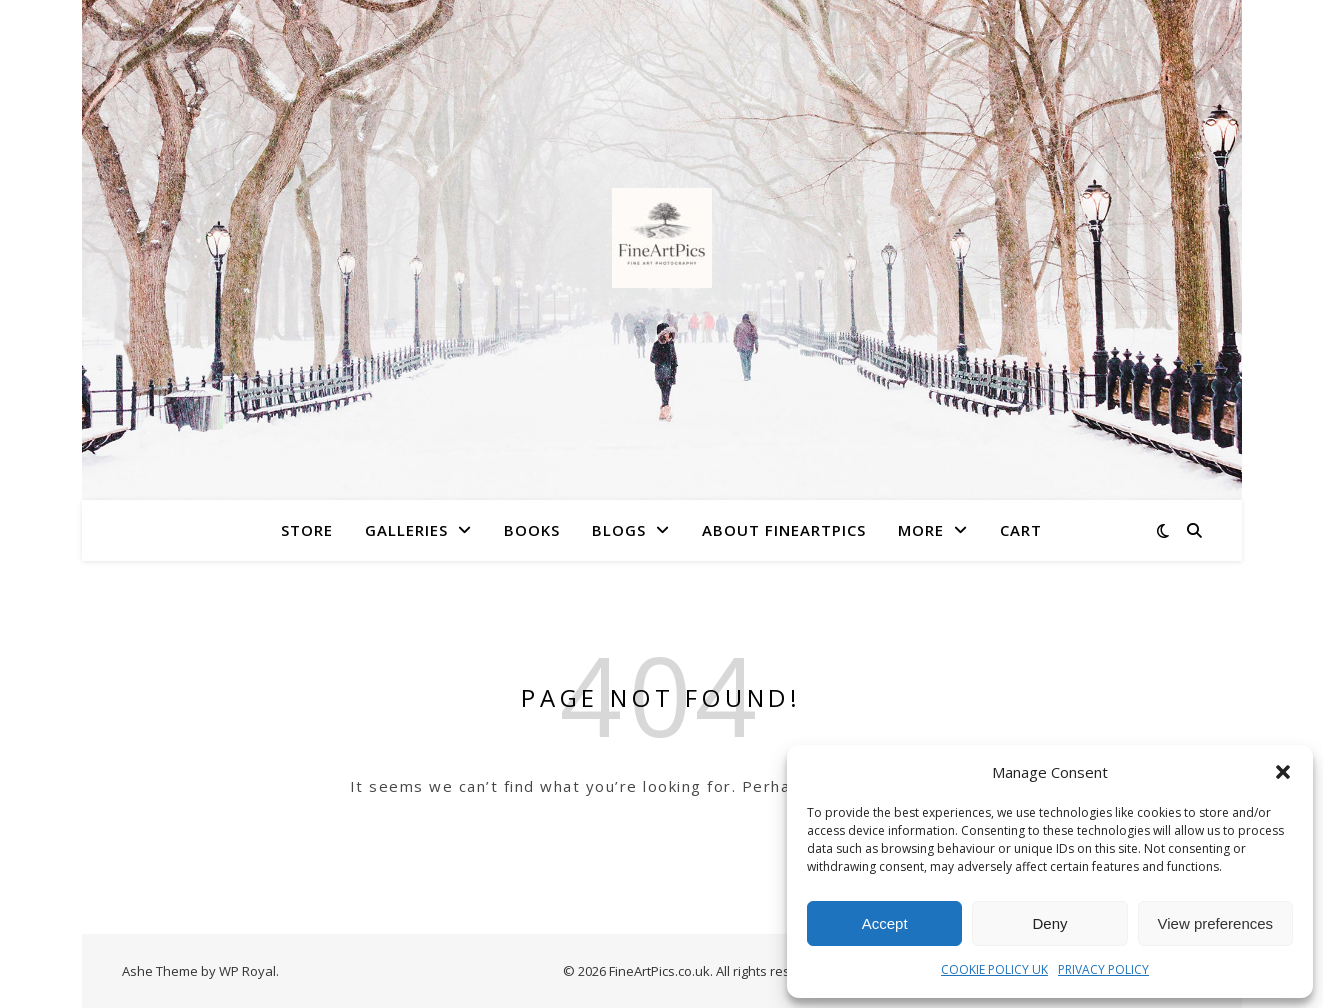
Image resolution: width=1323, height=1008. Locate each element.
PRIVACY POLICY (1103, 969)
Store (307, 530)
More (921, 530)
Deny (1049, 923)
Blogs (619, 530)
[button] (1283, 772)
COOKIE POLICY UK (994, 969)
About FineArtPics (784, 530)
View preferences (1216, 923)
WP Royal (247, 971)
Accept (885, 923)
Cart (1021, 530)
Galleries (406, 530)
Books (532, 530)
